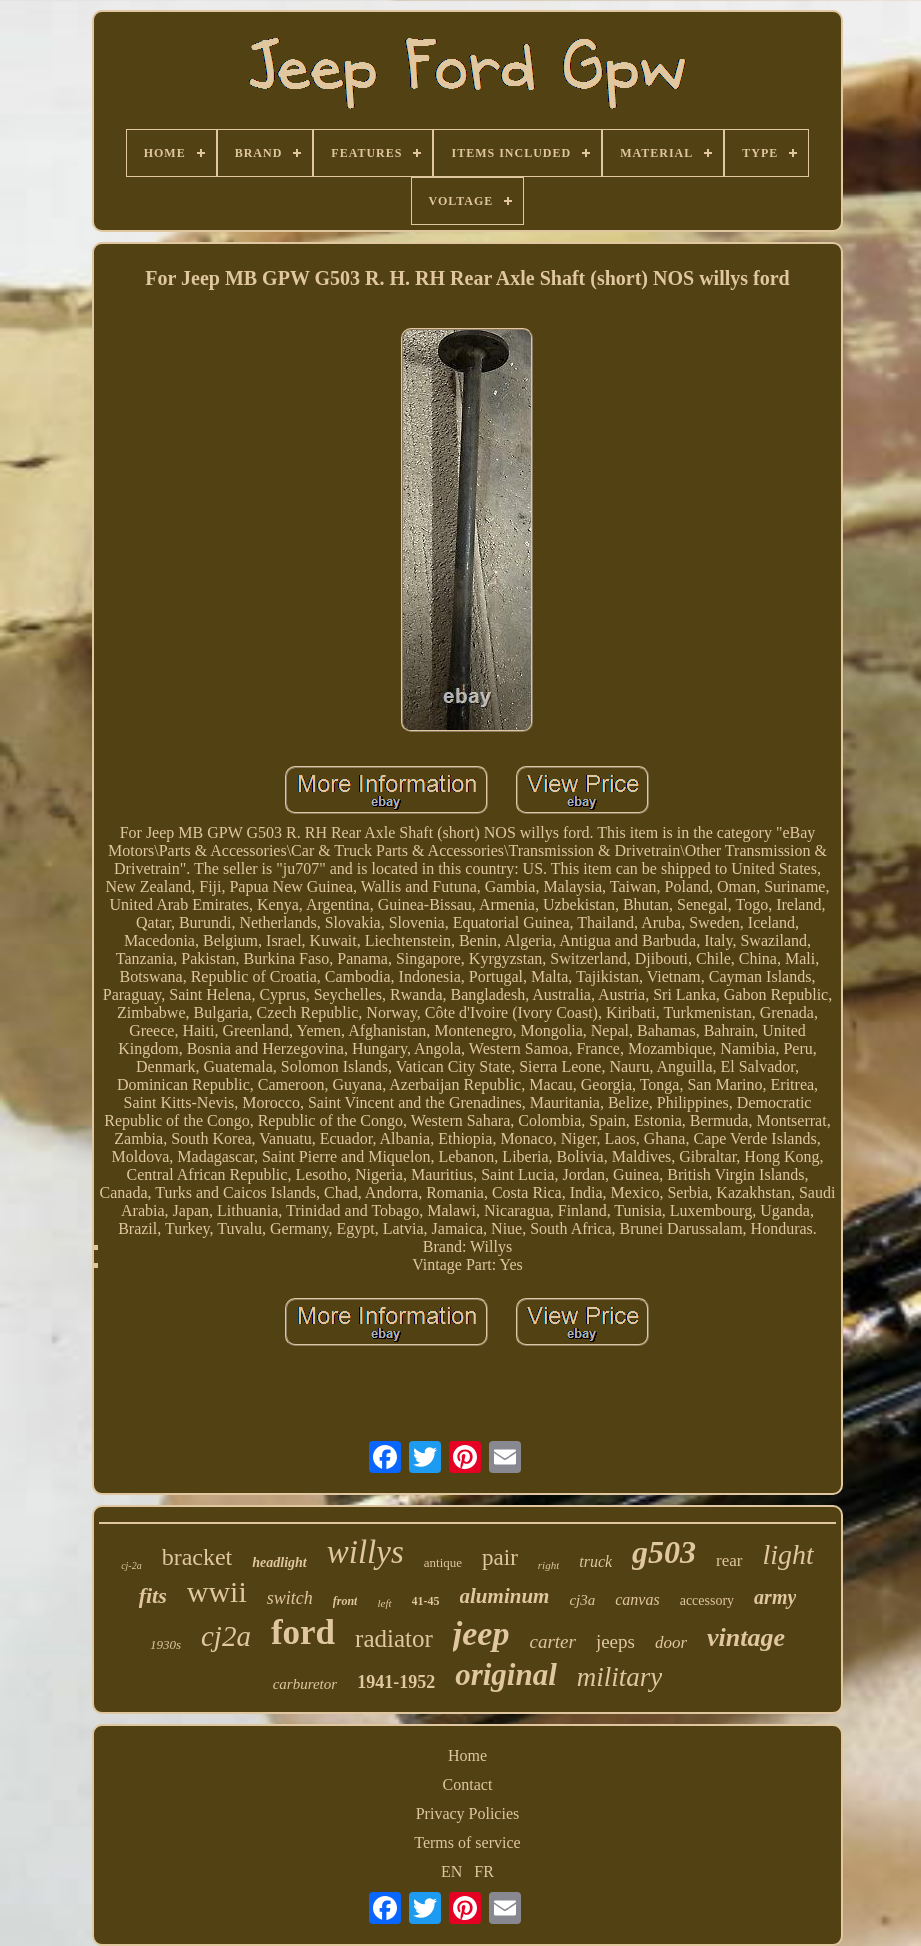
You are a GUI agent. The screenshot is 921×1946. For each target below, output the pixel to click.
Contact (468, 1784)
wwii (217, 1591)
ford (303, 1632)
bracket (197, 1557)
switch (290, 1598)
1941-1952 (396, 1682)
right (548, 1565)
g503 (664, 1552)
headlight (279, 1562)
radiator (394, 1638)
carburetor (305, 1684)
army (775, 1597)
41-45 (426, 1601)
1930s (165, 1644)
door (671, 1642)
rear (729, 1560)
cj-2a (131, 1565)
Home (467, 1755)
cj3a (582, 1600)
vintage (746, 1637)
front (345, 1601)
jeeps (615, 1641)
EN (451, 1871)
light (788, 1554)
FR (484, 1871)
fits (153, 1595)
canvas (637, 1599)
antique (443, 1562)
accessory (707, 1600)
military (620, 1677)
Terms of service (467, 1842)
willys (365, 1552)
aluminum (505, 1596)
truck (595, 1561)
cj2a (226, 1636)
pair (500, 1557)
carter (552, 1641)
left (384, 1603)
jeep (481, 1633)
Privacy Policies (468, 1813)
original (506, 1674)
